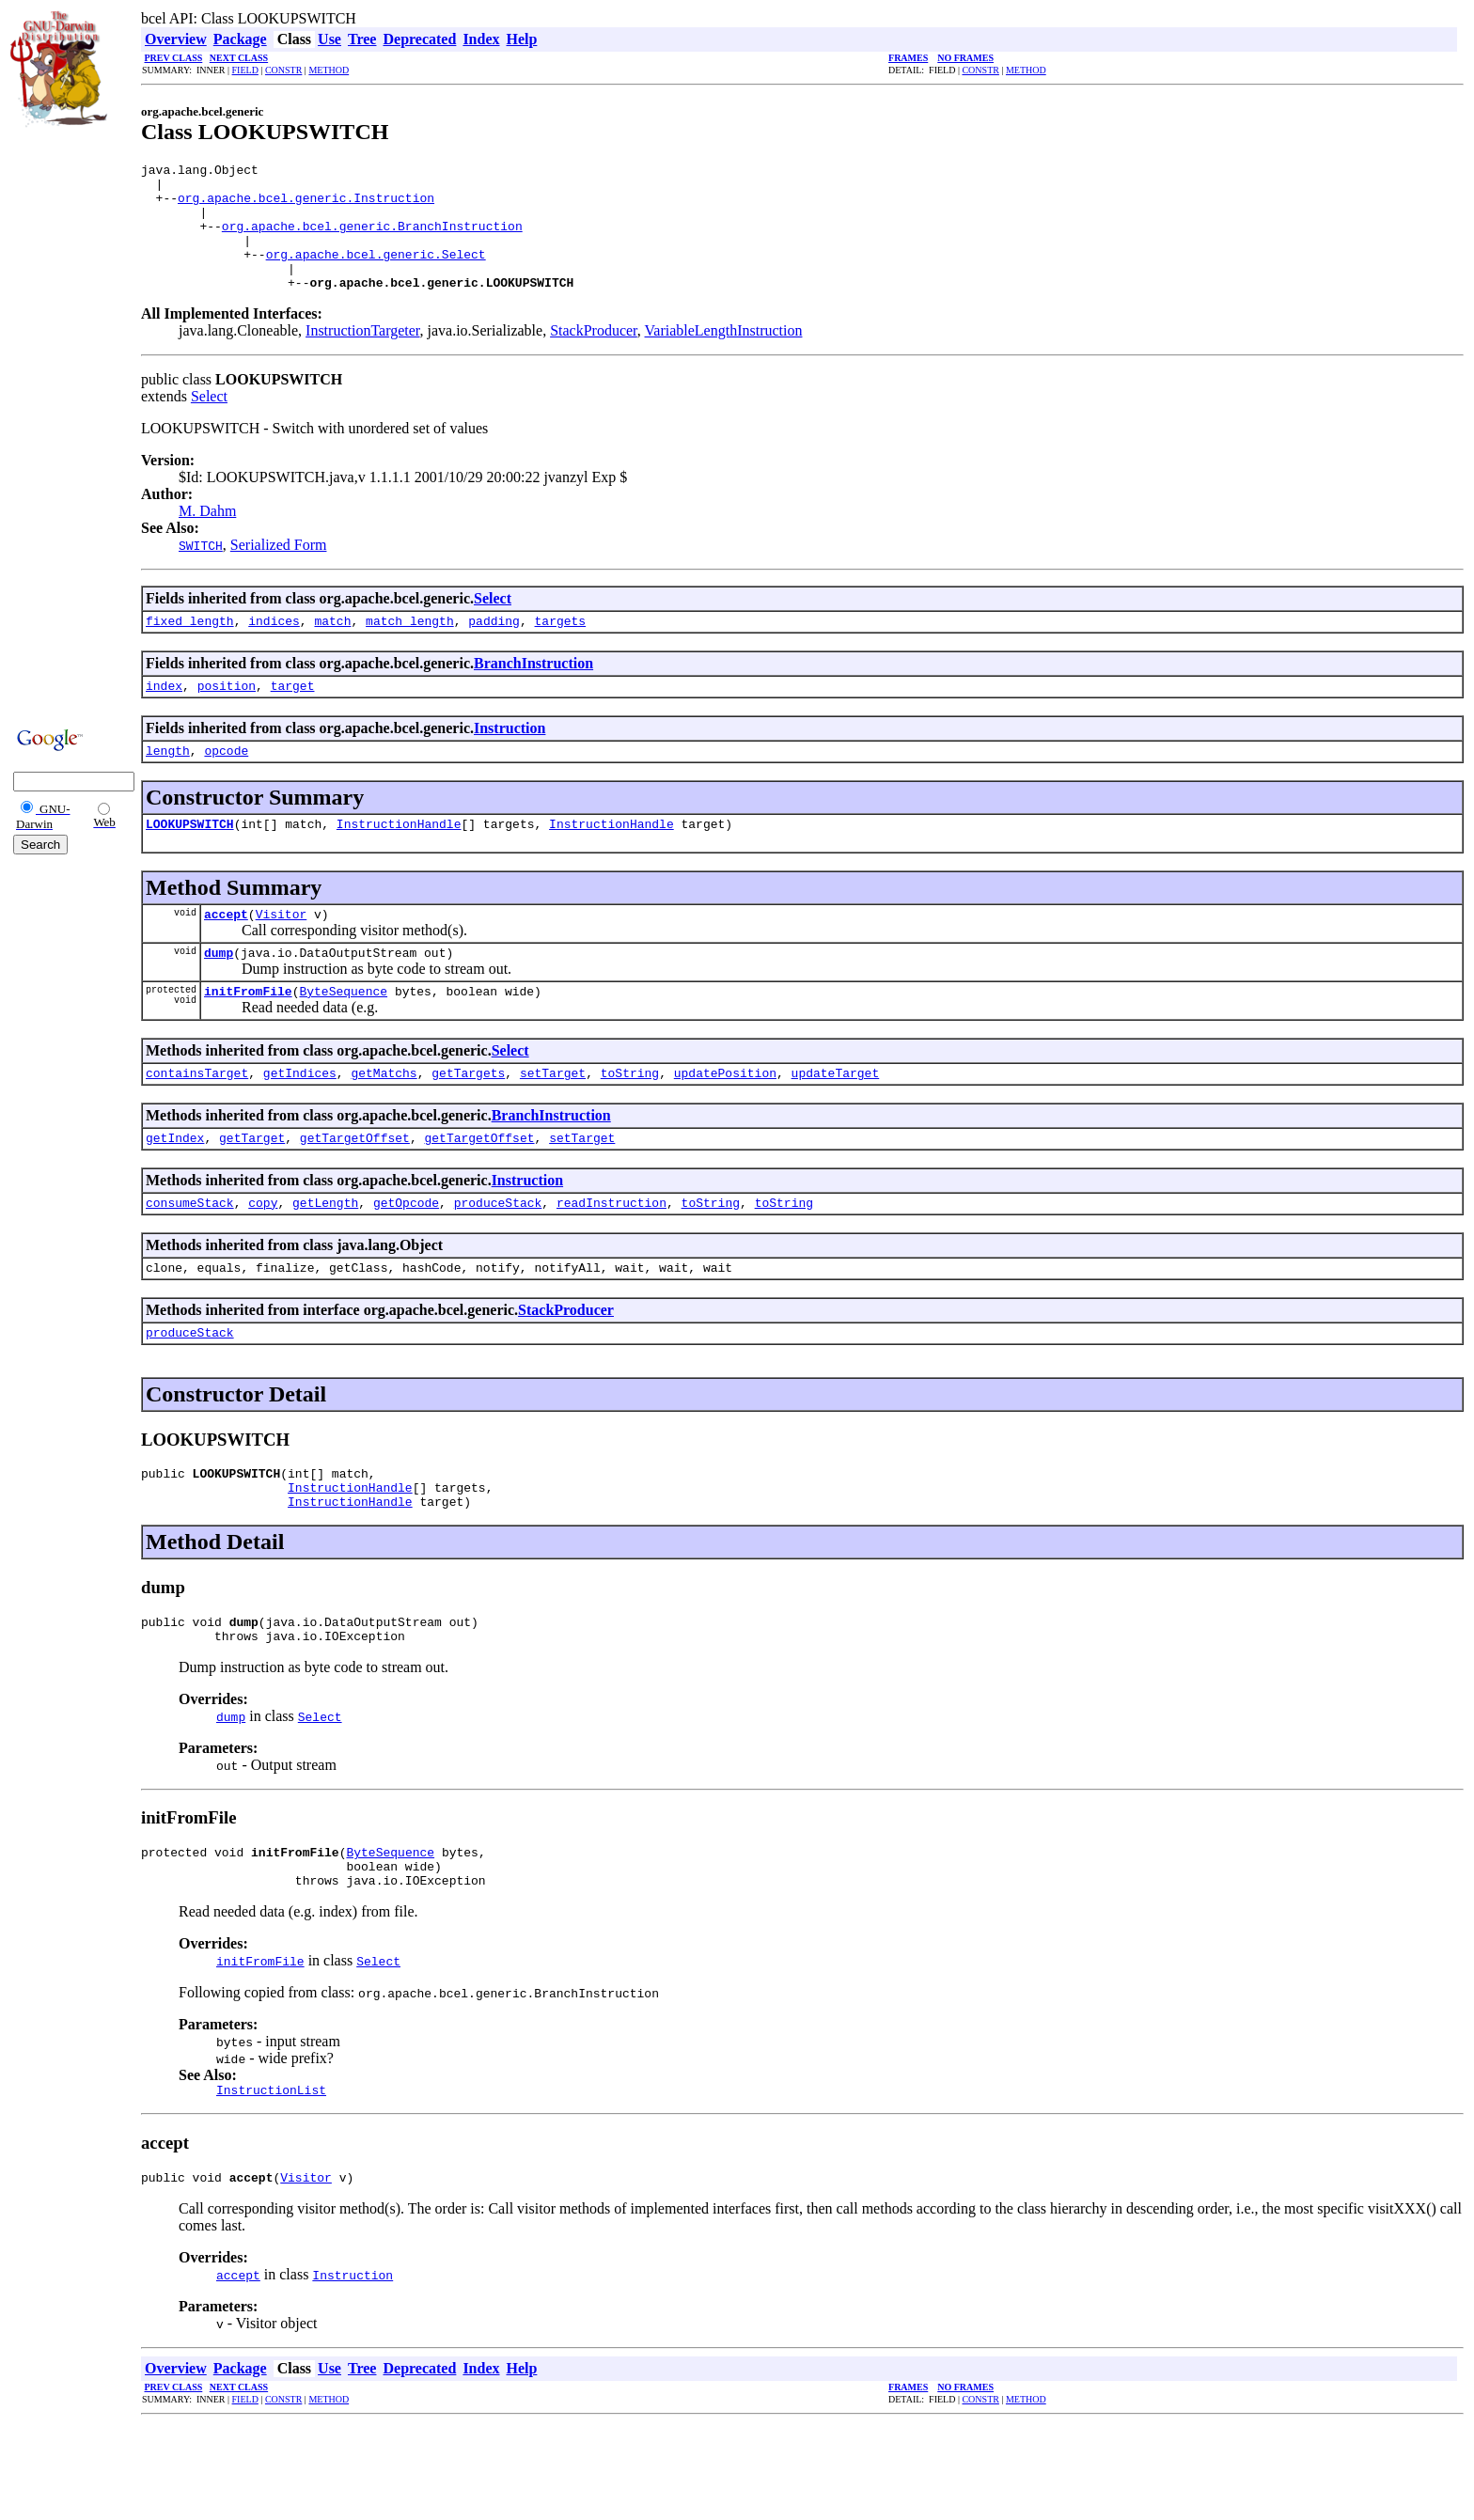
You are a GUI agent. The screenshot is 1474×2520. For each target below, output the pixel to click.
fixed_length (190, 648)
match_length (410, 648)
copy (262, 1255)
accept (226, 953)
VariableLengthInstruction (724, 356)
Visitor (281, 953)
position (226, 716)
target (293, 716)
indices (274, 648)
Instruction (509, 759)
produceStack (498, 1255)
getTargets (468, 1120)
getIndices (300, 1120)
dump (218, 994)
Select (209, 422)
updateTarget (836, 1120)
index (164, 716)
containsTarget (197, 1120)
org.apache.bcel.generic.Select (376, 273)
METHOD (328, 70)
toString (630, 1120)
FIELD (245, 70)
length (168, 783)
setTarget (553, 1120)
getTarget (252, 1188)
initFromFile (248, 1035)
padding (494, 648)
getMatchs (383, 1120)
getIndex (175, 1188)
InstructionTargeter (362, 356)
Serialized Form (278, 570)
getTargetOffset (355, 1188)
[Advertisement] (66, 425)
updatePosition (725, 1120)
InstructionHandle (399, 860)
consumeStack (190, 1255)
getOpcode (406, 1255)
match (332, 648)
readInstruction (611, 1255)
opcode (226, 783)
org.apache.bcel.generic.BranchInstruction (372, 239)
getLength (325, 1255)
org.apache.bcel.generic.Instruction (306, 205)
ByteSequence (343, 1035)
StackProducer (593, 356)
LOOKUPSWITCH (190, 860)
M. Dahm (207, 536)
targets (561, 648)
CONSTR (283, 70)
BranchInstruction (533, 691)
